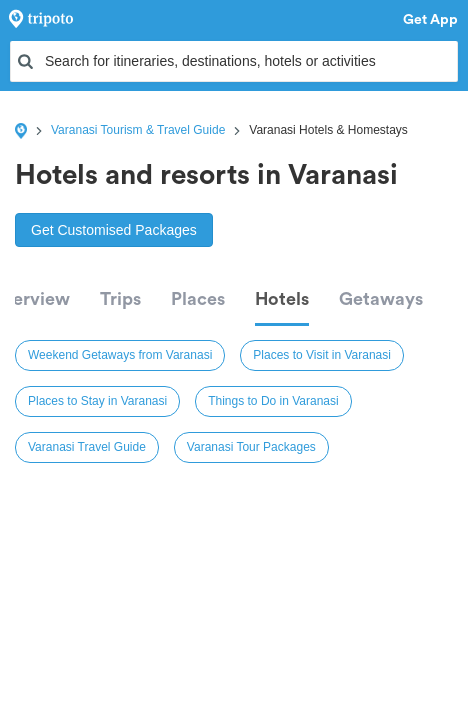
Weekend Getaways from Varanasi (120, 355)
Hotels (282, 299)
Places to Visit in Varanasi (322, 355)
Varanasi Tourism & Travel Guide (138, 130)
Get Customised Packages (114, 230)
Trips (120, 299)
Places (198, 299)
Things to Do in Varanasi (273, 401)
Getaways (381, 299)
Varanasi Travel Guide (87, 447)
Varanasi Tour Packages (251, 447)
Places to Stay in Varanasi (97, 401)
